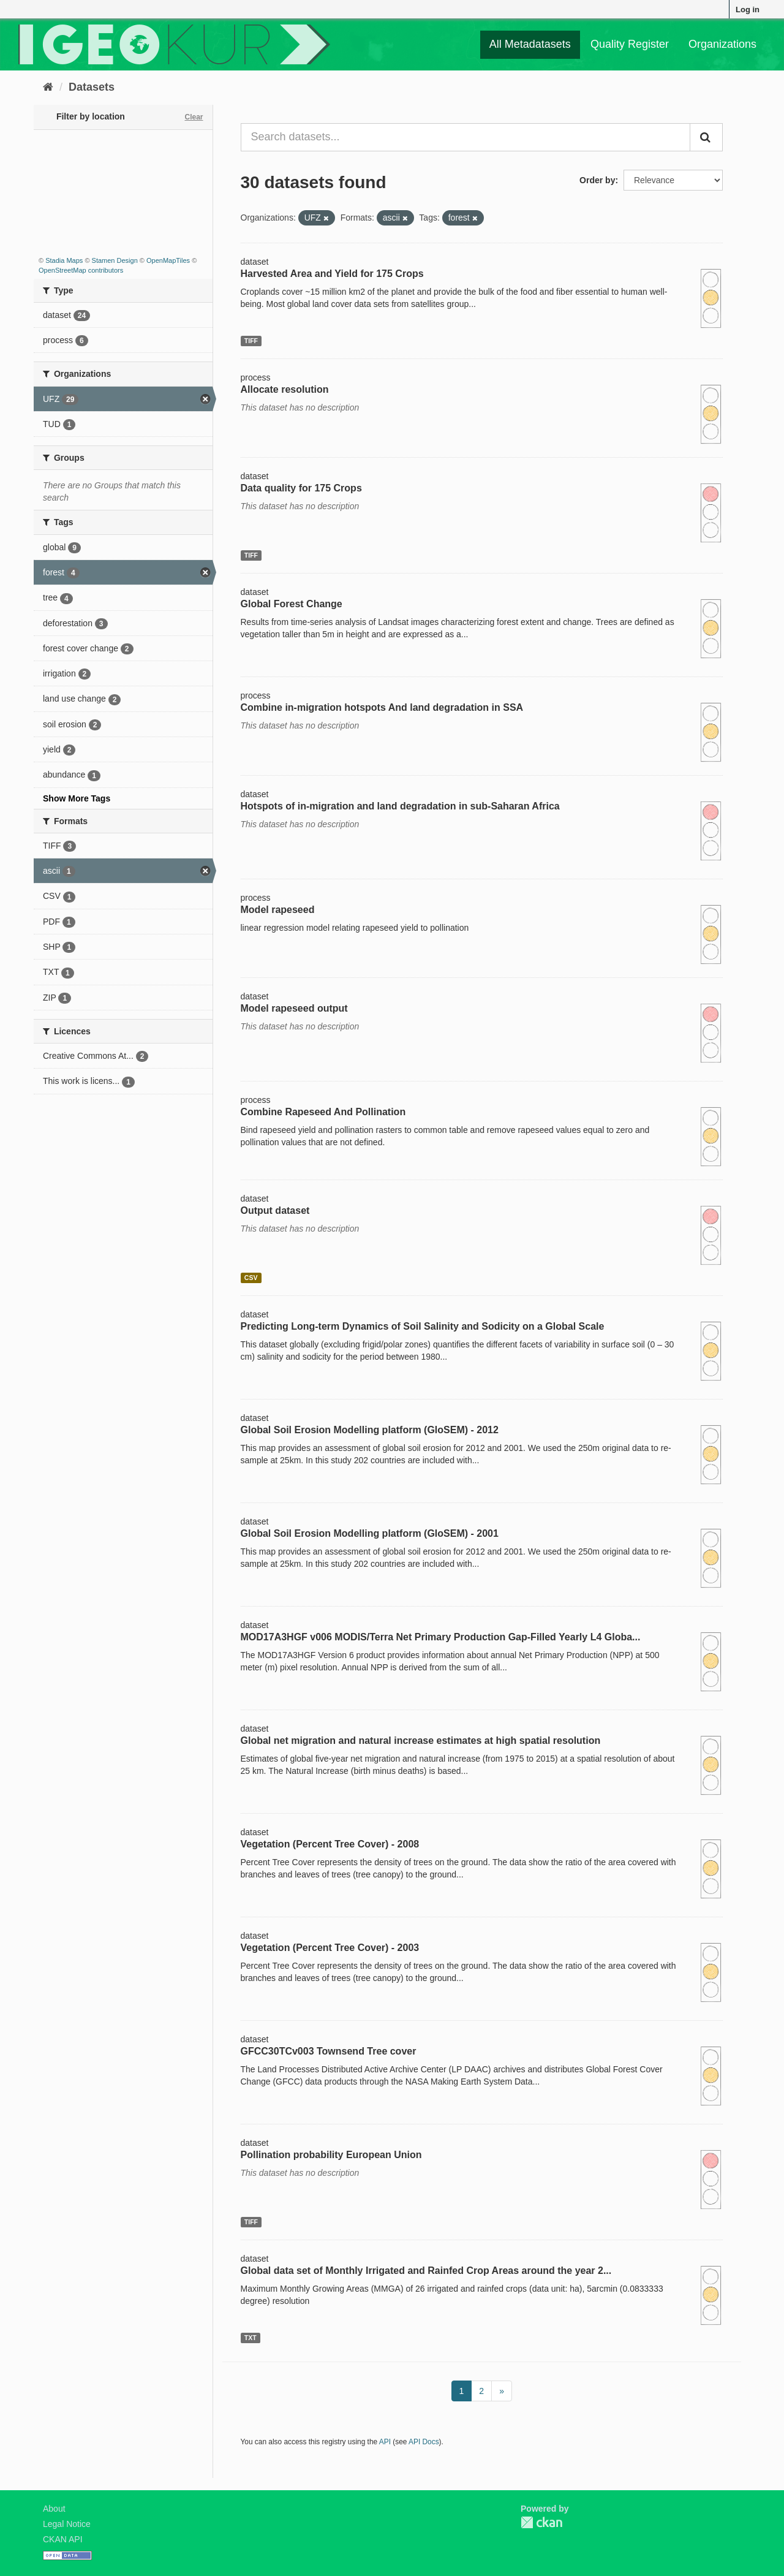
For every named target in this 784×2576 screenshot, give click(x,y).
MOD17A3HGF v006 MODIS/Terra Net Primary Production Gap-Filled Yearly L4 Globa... (441, 1637)
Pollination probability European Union (331, 2155)
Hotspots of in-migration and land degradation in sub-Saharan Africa (400, 806)
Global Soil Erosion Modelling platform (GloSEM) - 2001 (370, 1533)
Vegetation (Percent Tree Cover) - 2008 (330, 1844)
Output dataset (275, 1210)
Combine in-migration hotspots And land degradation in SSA (382, 707)
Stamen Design (115, 260)
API (385, 2442)
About (54, 2508)
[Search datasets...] (466, 137)
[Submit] (706, 137)
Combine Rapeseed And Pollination (323, 1112)
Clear (193, 117)
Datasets (92, 87)
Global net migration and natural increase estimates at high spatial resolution (421, 1740)
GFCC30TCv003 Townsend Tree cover (329, 2051)
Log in (748, 9)
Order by (597, 180)
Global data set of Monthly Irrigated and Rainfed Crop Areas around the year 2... (426, 2270)
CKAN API (63, 2539)
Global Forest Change (291, 604)
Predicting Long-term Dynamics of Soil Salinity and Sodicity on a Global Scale (423, 1326)
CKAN (541, 2522)
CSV (251, 1277)
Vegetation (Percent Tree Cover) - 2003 (330, 1947)
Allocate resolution (285, 389)
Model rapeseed (278, 909)
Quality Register (629, 44)
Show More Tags (76, 798)
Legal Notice (67, 2524)
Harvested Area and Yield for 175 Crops (332, 273)
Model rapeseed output (294, 1008)
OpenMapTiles (168, 260)
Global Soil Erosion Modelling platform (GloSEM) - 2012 (370, 1430)
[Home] (48, 87)
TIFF (251, 340)
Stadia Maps (64, 260)
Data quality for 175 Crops (301, 488)
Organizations (722, 44)
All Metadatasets (530, 44)
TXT (250, 2337)
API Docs (424, 2442)
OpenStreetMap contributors (81, 270)
